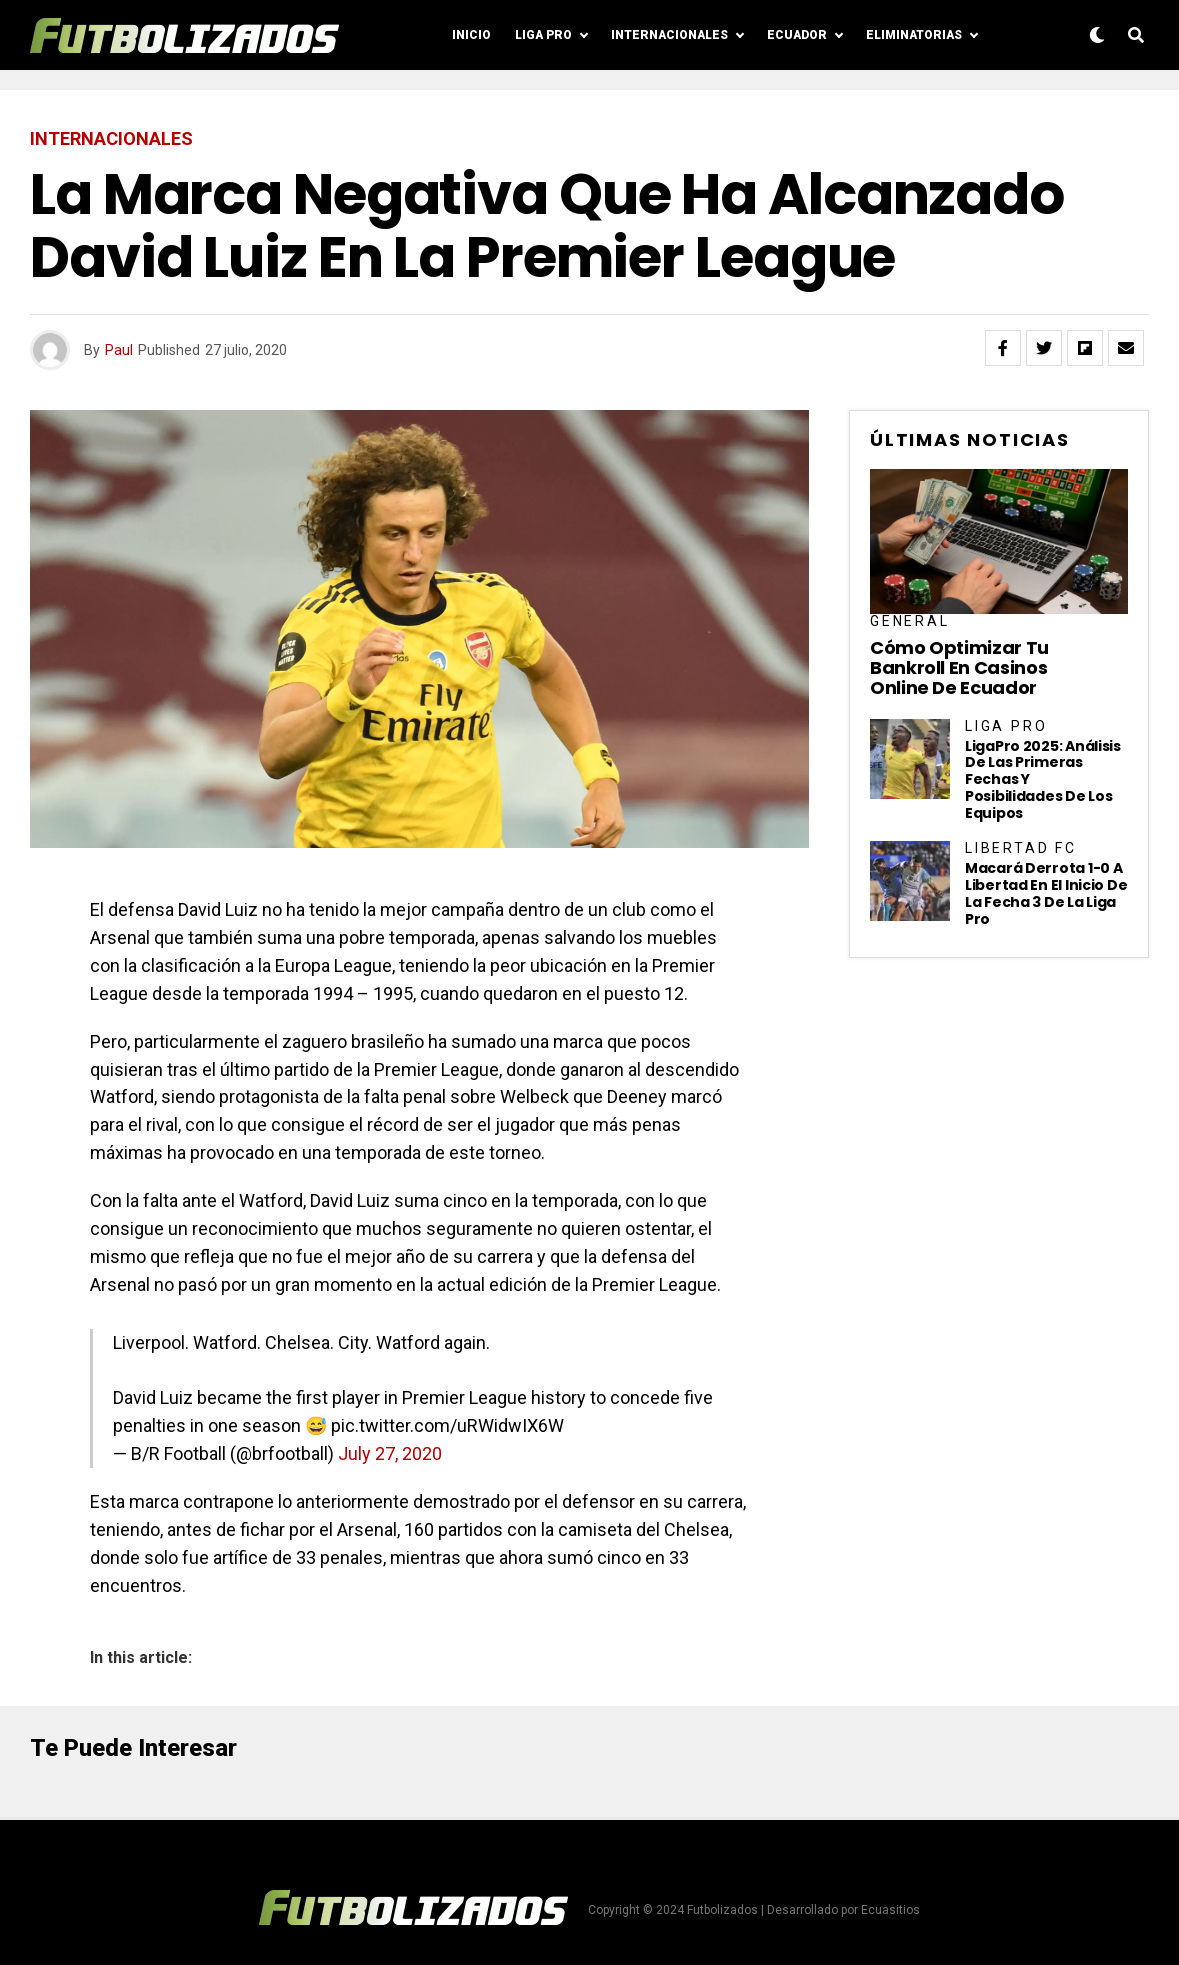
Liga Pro (543, 35)
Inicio (471, 35)
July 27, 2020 (390, 1453)
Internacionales (669, 35)
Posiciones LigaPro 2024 (719, 108)
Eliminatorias (914, 35)
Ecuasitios (890, 1910)
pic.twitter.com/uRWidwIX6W (447, 1425)
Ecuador (797, 35)
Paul (119, 350)
